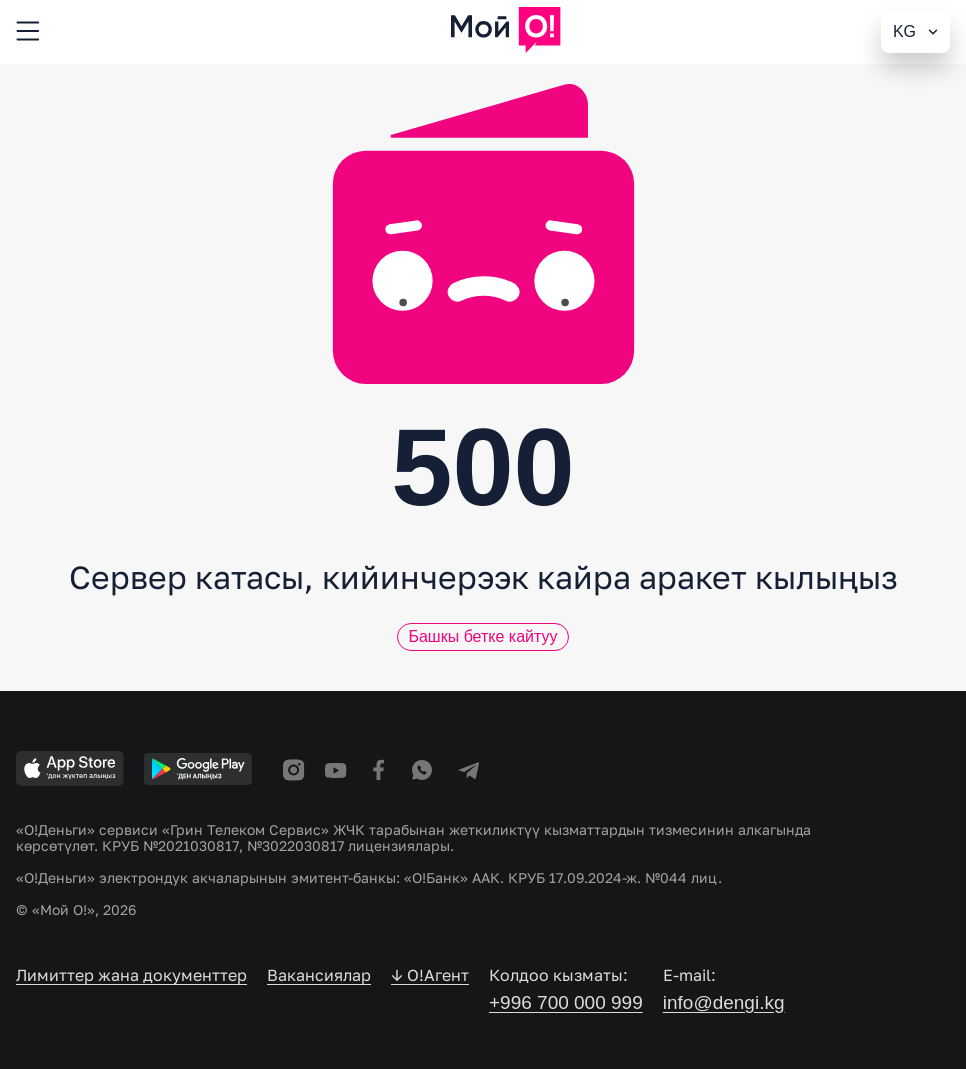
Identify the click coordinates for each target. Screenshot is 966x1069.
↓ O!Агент (430, 975)
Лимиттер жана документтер (131, 975)
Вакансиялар (319, 975)
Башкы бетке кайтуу (482, 636)
